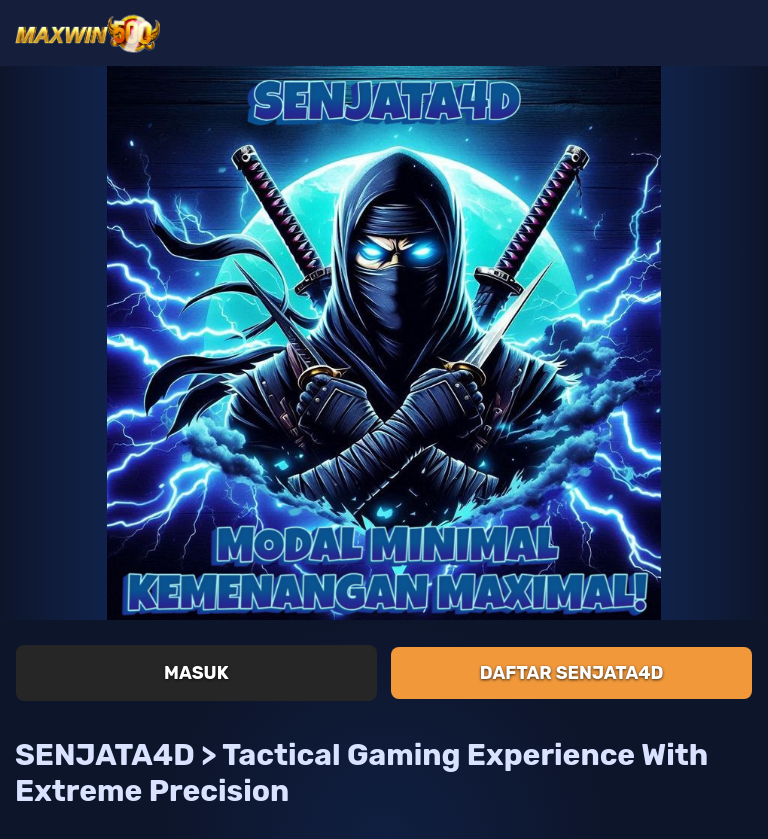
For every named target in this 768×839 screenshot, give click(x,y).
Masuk (196, 673)
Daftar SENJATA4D (572, 673)
